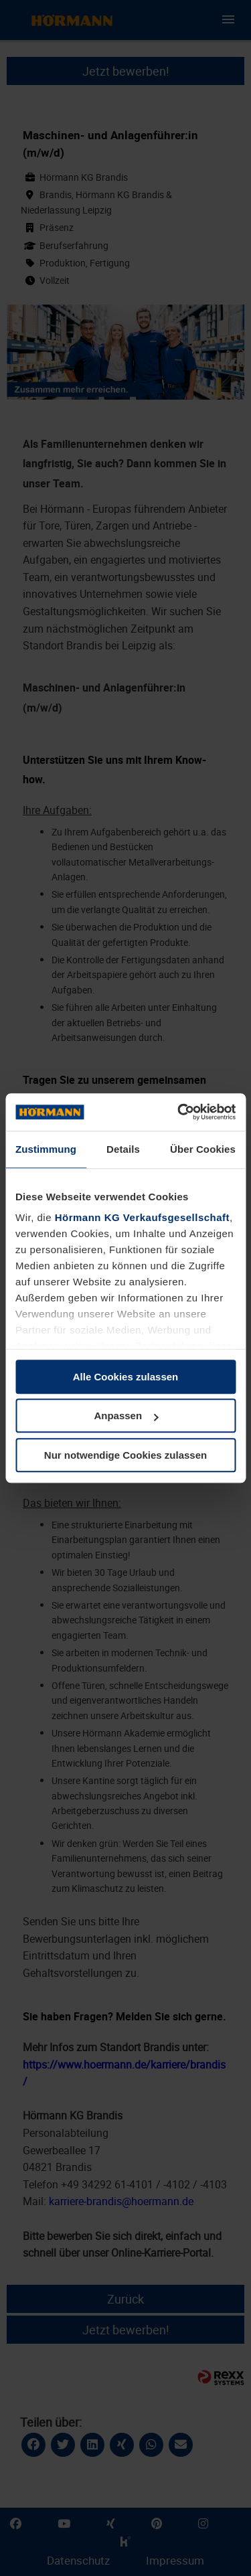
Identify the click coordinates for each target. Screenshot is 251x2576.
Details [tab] (123, 1149)
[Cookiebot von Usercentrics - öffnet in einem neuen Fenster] (179, 1112)
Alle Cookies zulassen (126, 1376)
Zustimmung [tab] (45, 1149)
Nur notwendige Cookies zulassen (125, 1455)
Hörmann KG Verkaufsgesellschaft (142, 1217)
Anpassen (126, 1415)
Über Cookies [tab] (203, 1149)
